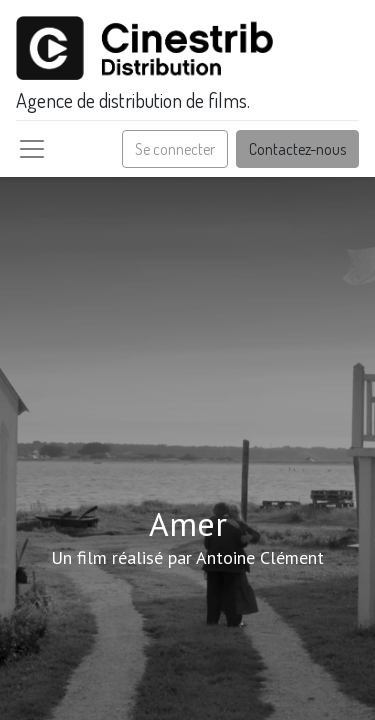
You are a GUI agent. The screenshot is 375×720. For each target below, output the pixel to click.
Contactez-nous (297, 149)
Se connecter (175, 149)
